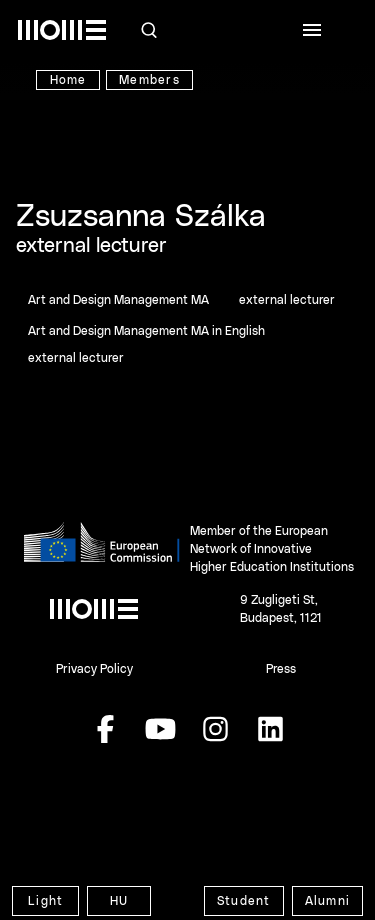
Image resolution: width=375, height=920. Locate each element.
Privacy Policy (94, 669)
